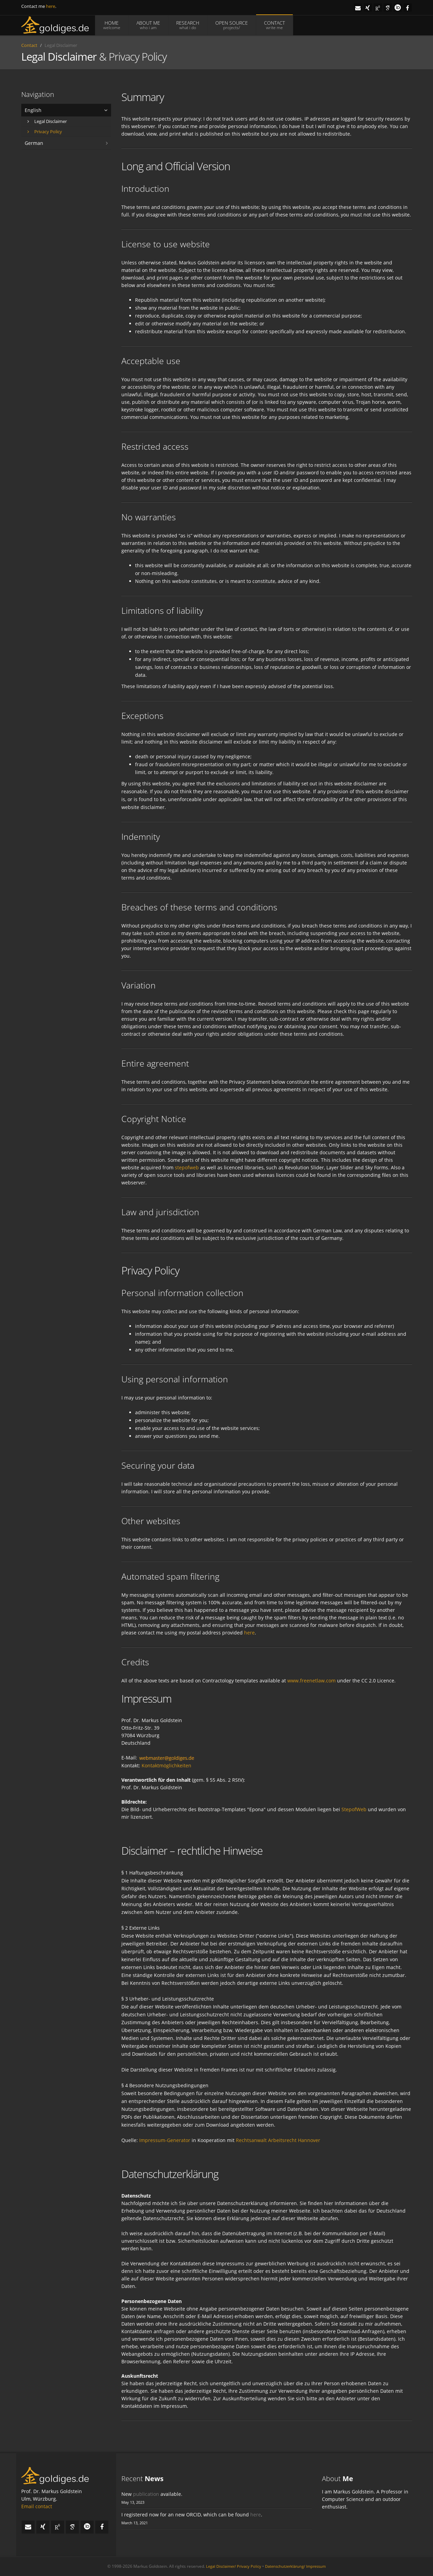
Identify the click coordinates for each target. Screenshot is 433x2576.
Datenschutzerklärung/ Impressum (295, 2566)
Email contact (36, 2506)
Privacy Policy (44, 131)
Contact (29, 45)
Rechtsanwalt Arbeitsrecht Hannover (278, 2140)
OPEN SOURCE (231, 25)
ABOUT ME (148, 25)
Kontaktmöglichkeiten (166, 1765)
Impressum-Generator (164, 2140)
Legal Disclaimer (47, 121)
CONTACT (274, 25)
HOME (111, 25)
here (50, 6)
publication (146, 2494)
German (34, 143)
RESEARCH (187, 25)
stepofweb (187, 1167)
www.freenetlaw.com (311, 1680)
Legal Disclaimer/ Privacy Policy (233, 2566)
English (33, 110)
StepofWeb (353, 1809)
